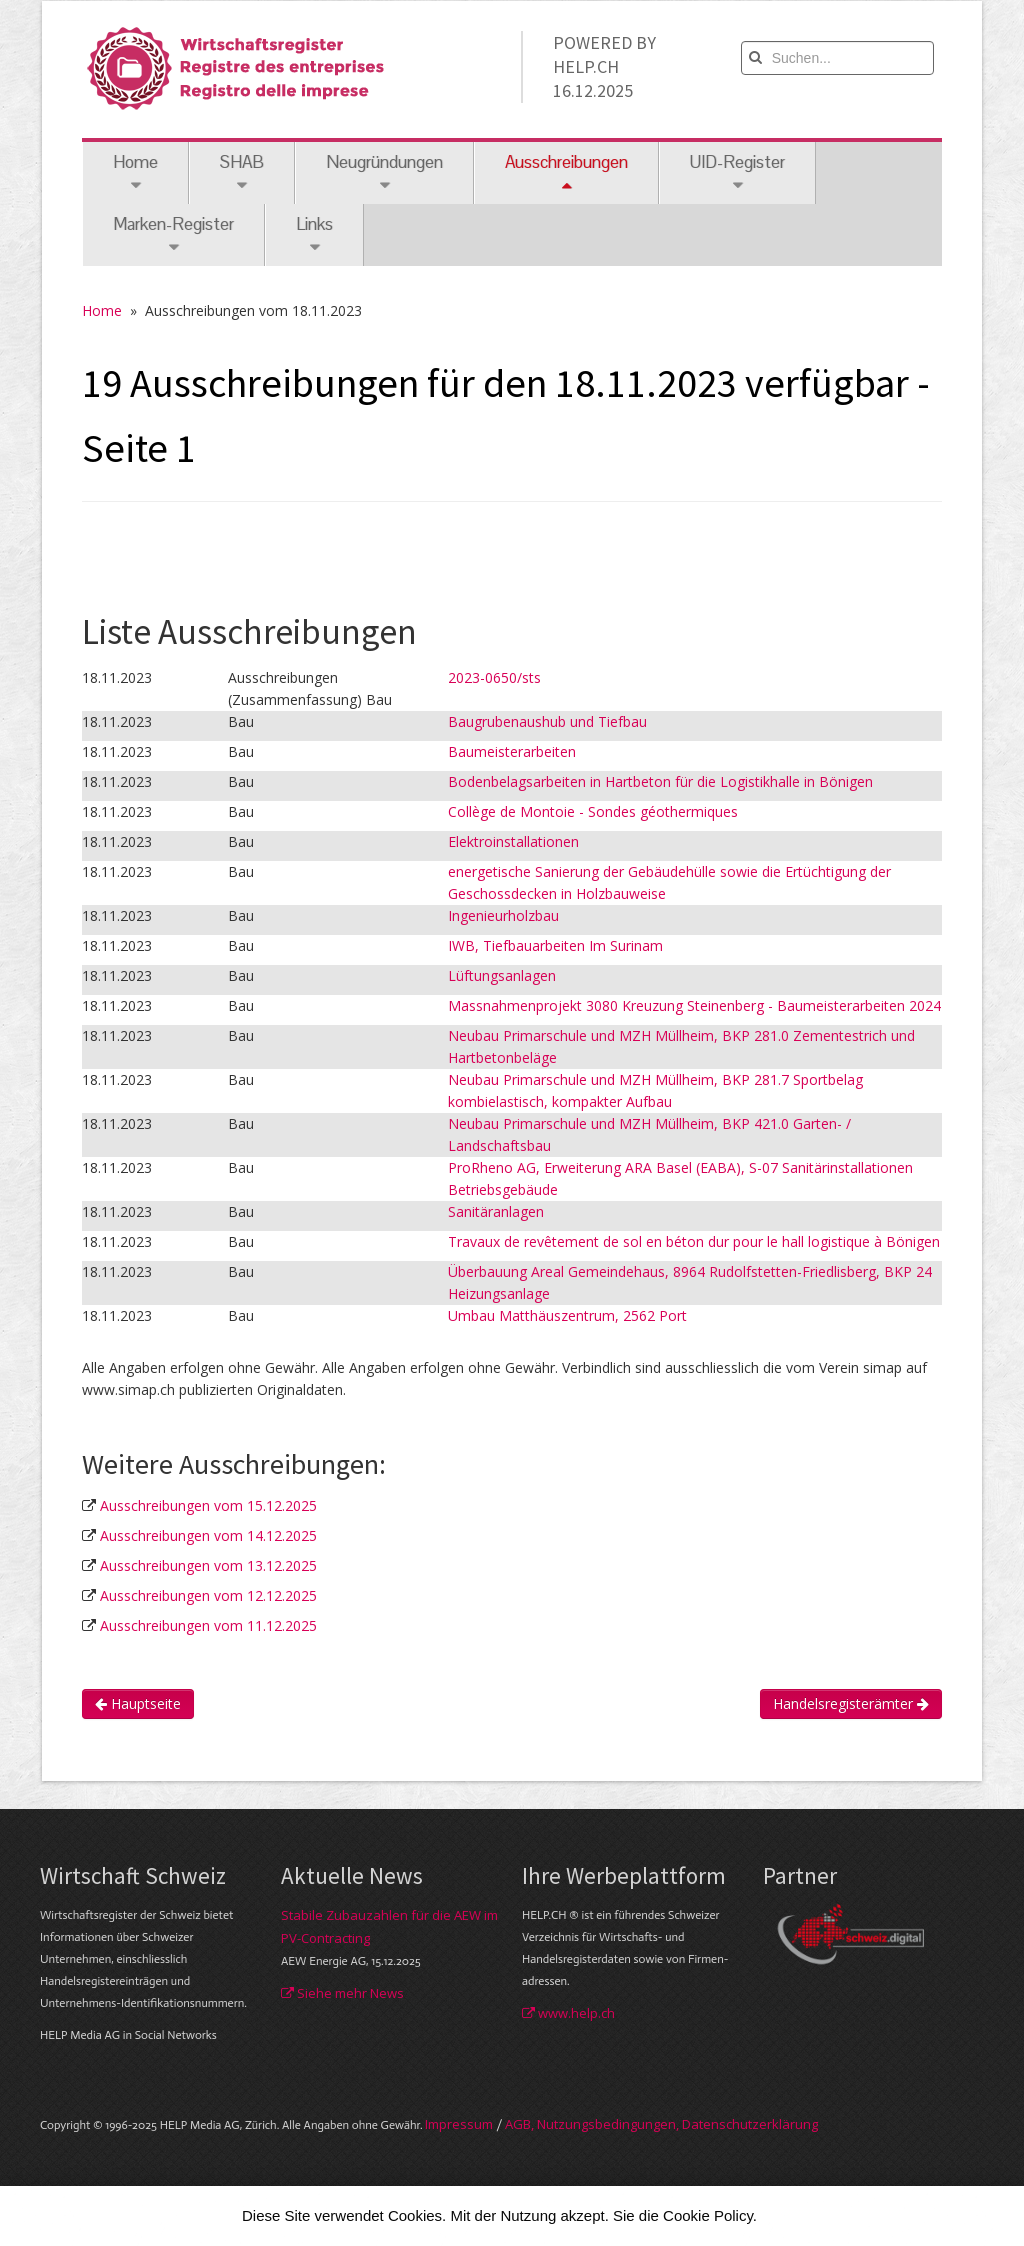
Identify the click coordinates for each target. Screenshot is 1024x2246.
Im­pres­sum (459, 2124)
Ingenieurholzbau (503, 915)
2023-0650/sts (494, 677)
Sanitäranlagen (496, 1211)
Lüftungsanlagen (502, 975)
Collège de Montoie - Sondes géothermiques (593, 811)
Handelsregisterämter (851, 1703)
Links (314, 234)
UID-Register (737, 172)
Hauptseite (138, 1703)
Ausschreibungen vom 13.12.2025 (208, 1565)
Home (135, 172)
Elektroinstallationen (513, 841)
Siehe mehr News (342, 1993)
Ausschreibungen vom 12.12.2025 (208, 1595)
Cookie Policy (708, 2215)
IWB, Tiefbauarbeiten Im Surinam (555, 945)
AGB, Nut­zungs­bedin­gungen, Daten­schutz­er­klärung (661, 2124)
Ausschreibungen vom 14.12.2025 (208, 1535)
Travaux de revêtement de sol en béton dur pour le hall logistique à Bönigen (694, 1241)
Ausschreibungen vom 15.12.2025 (208, 1505)
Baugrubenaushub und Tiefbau (547, 721)
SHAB (242, 172)
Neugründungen (384, 172)
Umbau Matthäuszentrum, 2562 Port (567, 1315)
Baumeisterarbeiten (512, 751)
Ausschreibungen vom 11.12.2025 (208, 1625)
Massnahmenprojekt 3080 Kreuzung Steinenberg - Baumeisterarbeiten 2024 (694, 1005)
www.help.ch (568, 2013)
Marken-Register (173, 234)
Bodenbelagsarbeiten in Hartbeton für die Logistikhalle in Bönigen (660, 781)
